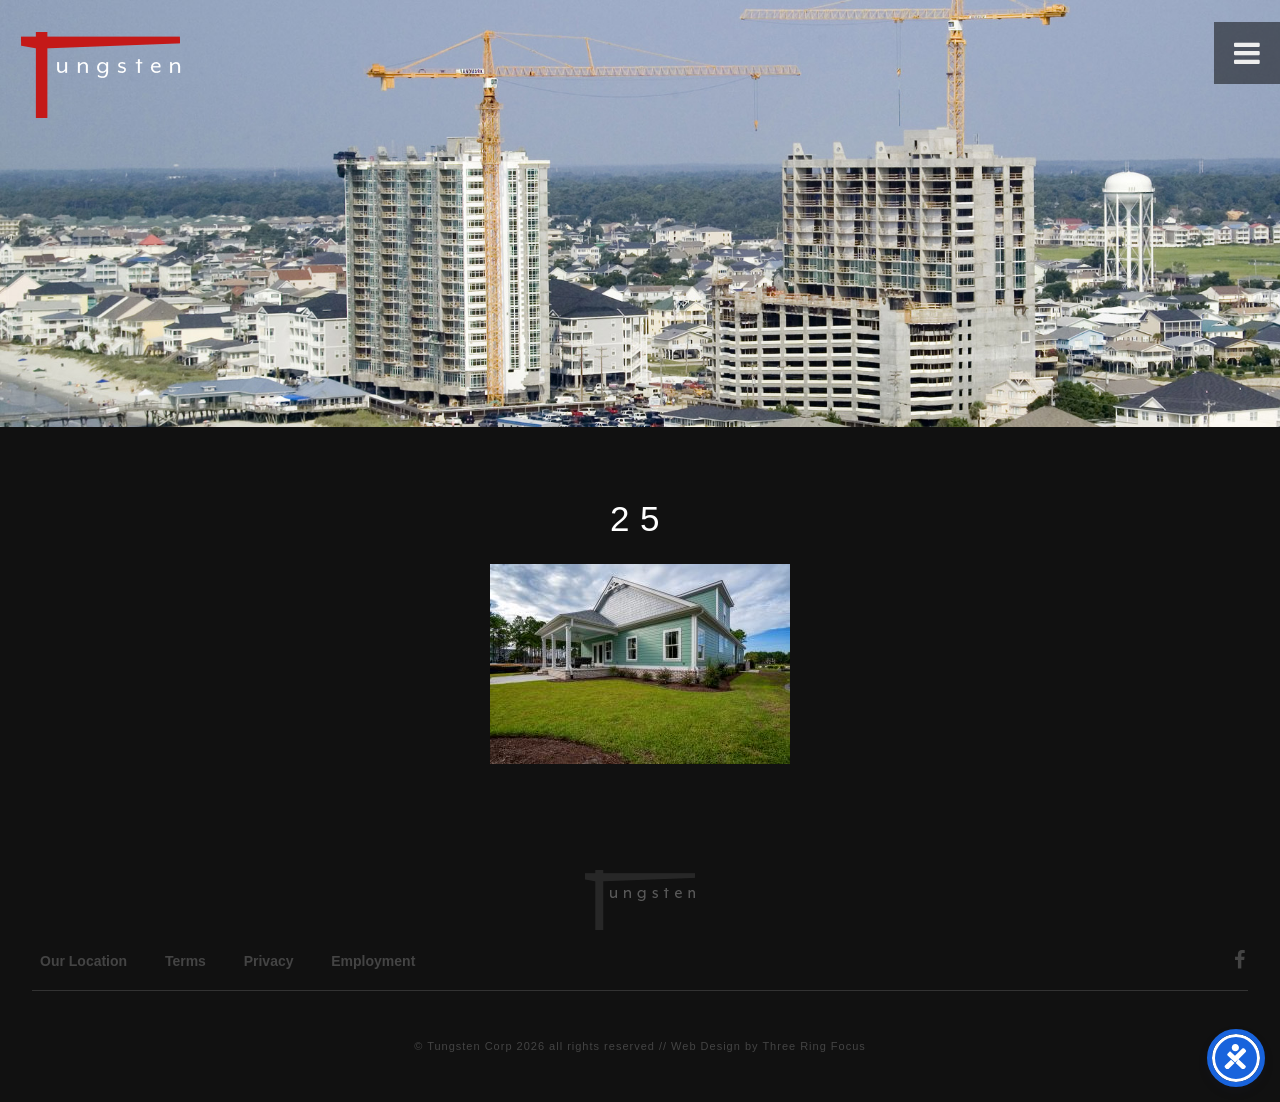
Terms (185, 961)
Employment (373, 961)
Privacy (269, 961)
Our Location (83, 961)
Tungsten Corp (469, 1046)
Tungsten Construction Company (170, 74)
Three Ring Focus (813, 1046)
